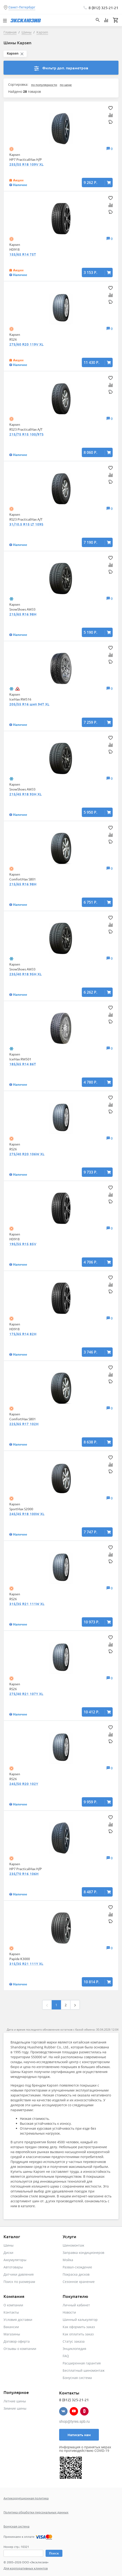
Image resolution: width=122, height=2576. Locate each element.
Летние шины (15, 2401)
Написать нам (79, 2434)
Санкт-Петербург (21, 7)
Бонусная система (77, 2377)
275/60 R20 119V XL (26, 344)
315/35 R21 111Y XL (26, 1963)
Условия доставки (18, 2319)
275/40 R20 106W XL (26, 1154)
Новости (69, 2312)
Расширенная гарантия (82, 2363)
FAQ (66, 2356)
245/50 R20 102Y (23, 1783)
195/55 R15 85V (22, 1243)
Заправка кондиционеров (83, 2252)
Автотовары (13, 2267)
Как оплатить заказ (78, 2334)
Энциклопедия (74, 2348)
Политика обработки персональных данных (36, 2512)
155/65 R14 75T (22, 254)
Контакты (11, 2312)
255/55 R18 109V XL (26, 164)
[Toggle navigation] (4, 20)
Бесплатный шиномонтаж (83, 2370)
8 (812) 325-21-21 (103, 7)
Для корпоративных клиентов (26, 2568)
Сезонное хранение (79, 2281)
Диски (8, 2252)
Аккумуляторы (15, 2260)
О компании (13, 2305)
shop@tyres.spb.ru (74, 2421)
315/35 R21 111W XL (26, 1603)
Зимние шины (15, 2408)
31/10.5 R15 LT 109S (26, 524)
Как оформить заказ (79, 2327)
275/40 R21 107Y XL (26, 1693)
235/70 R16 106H (24, 1873)
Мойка (68, 2260)
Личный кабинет (76, 2305)
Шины (9, 2245)
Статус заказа (74, 2341)
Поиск (54, 2553)
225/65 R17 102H (24, 1423)
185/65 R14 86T (22, 1064)
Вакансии (11, 2327)
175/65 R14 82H (22, 1333)
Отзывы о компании (20, 2348)
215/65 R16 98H (22, 614)
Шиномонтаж (73, 2245)
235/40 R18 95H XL (25, 974)
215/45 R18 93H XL (25, 794)
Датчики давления (19, 2274)
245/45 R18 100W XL (26, 1513)
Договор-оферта (17, 2341)
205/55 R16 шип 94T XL (29, 704)
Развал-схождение (77, 2267)
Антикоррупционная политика (26, 2498)
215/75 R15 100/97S (26, 434)
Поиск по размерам (19, 2281)
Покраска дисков (76, 2274)
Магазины (12, 2334)
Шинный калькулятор (80, 2319)
